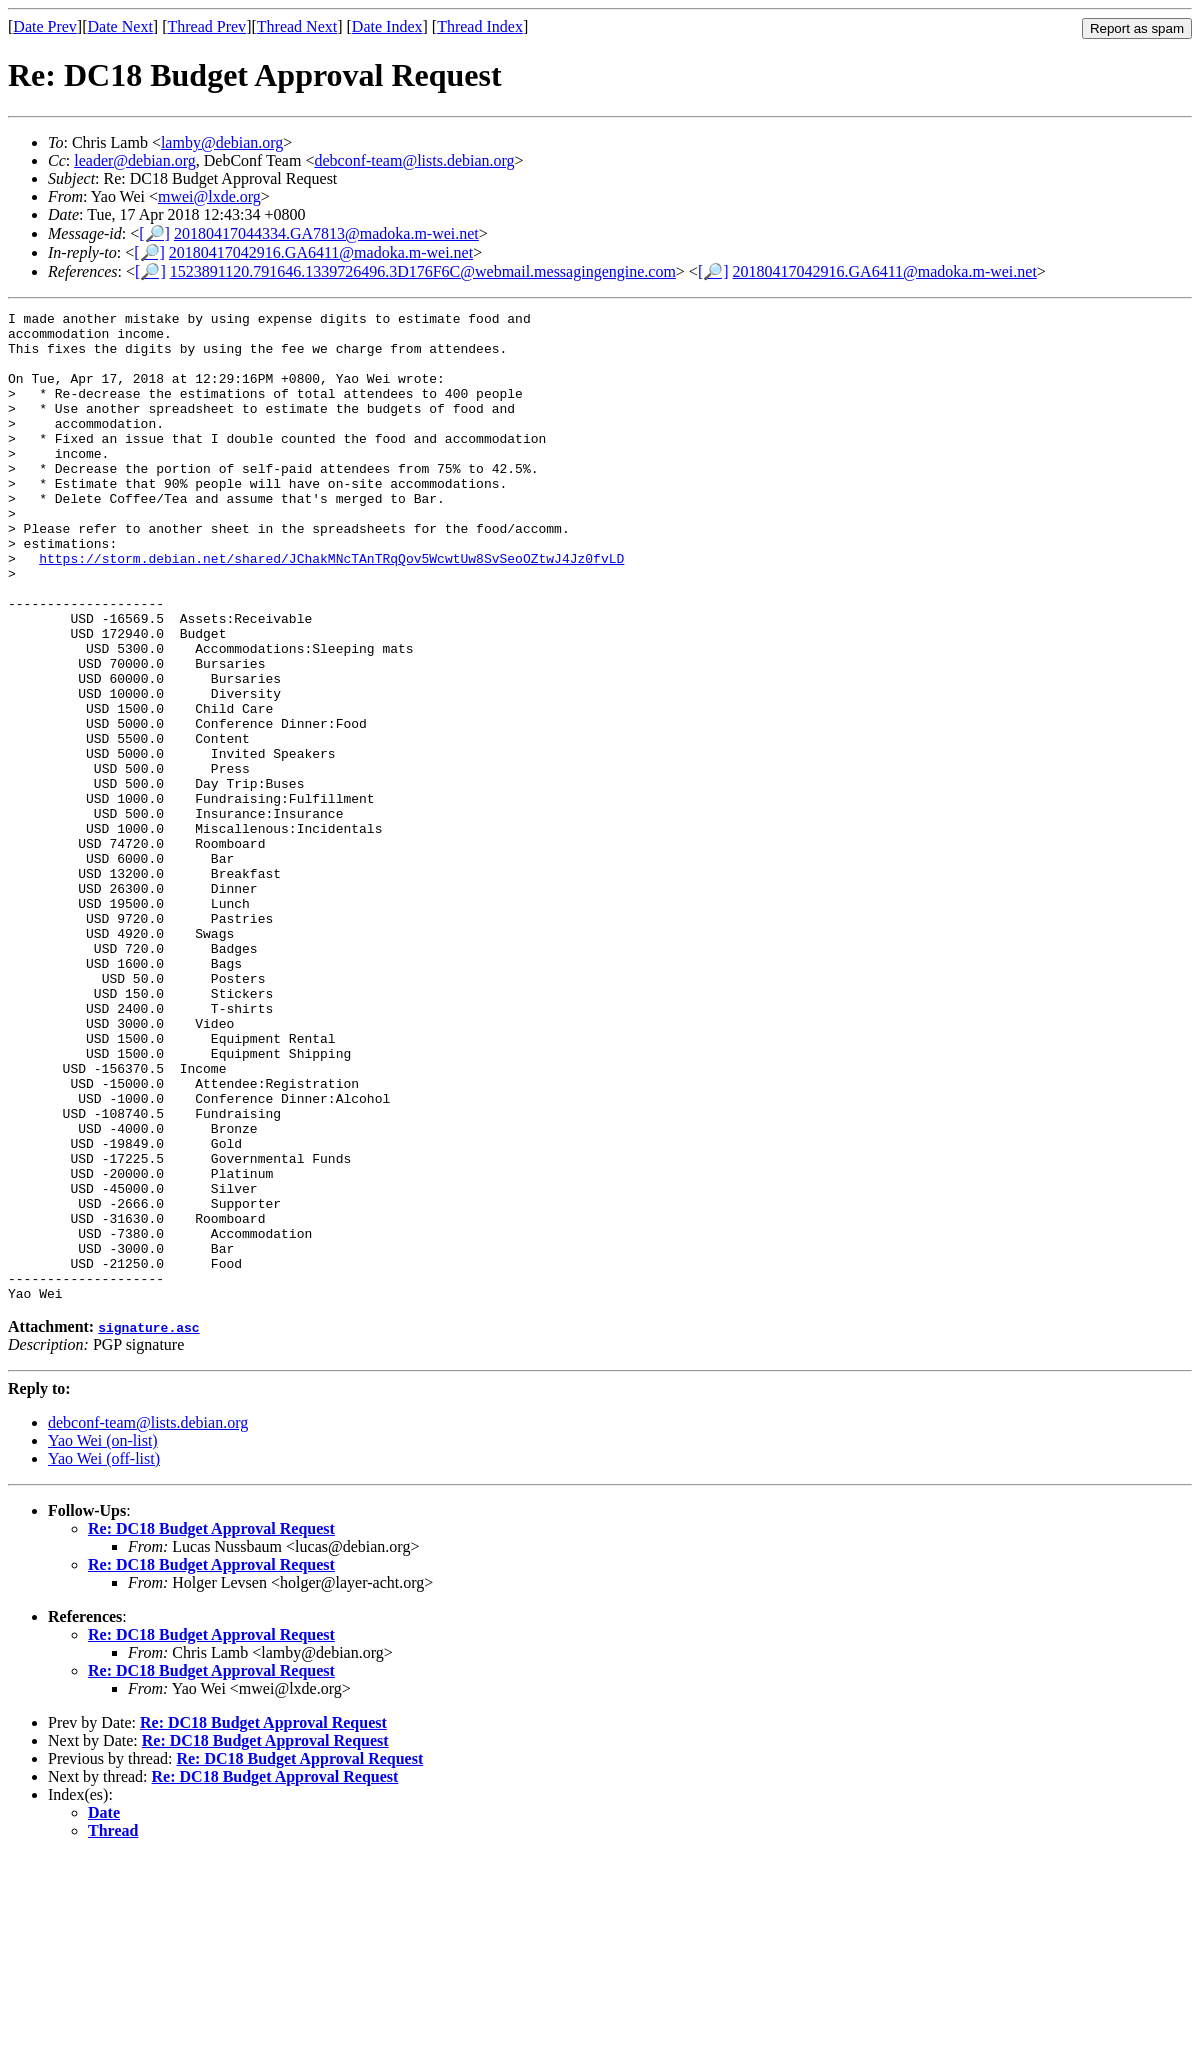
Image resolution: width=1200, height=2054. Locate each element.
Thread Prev (206, 26)
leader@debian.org (135, 160)
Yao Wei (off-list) (104, 1656)
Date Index (387, 26)
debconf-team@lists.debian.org (414, 160)
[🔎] (154, 233)
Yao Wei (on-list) (103, 1638)
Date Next (120, 26)
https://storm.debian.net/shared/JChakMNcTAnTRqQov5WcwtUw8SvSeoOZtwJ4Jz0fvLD (331, 609)
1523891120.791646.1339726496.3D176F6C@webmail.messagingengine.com (423, 271)
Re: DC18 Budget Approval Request (211, 1726)
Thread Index (480, 26)
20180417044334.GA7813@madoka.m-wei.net (326, 233)
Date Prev (45, 26)
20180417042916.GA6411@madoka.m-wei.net (321, 252)
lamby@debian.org (222, 142)
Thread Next (297, 26)
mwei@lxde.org (209, 196)
